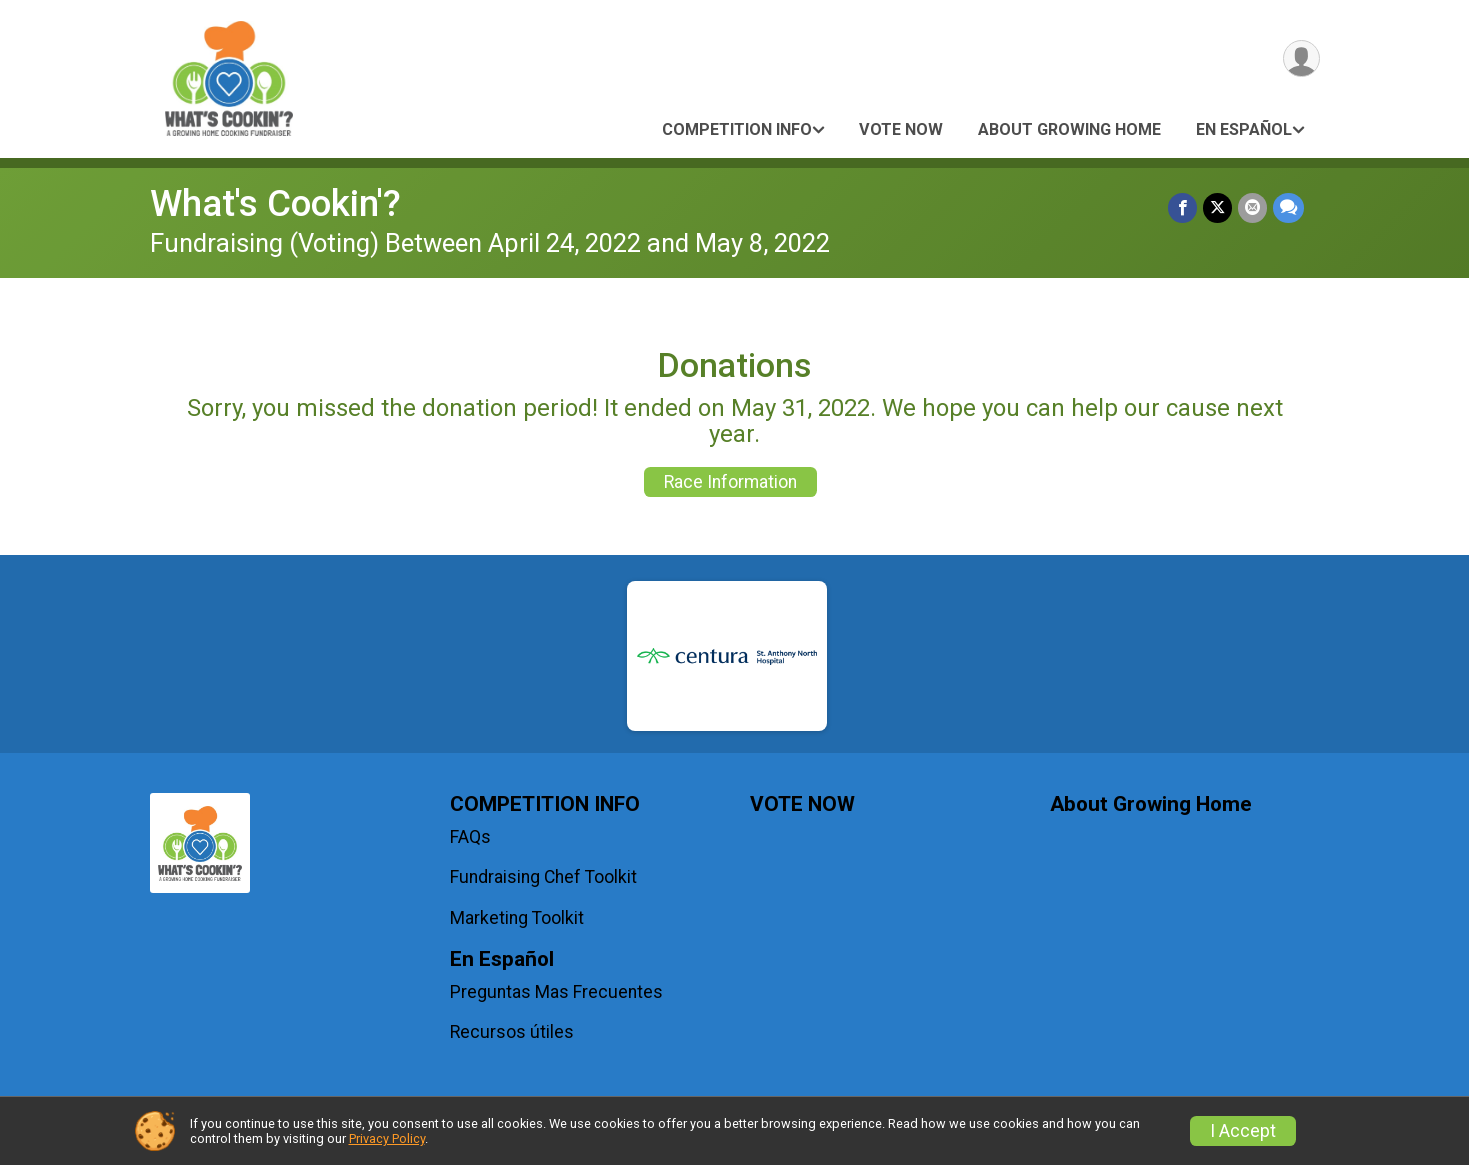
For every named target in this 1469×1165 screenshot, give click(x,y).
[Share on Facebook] (1182, 207)
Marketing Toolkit (517, 918)
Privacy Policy (387, 1138)
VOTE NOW (901, 129)
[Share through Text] (1288, 207)
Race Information (730, 482)
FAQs (470, 837)
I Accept (1243, 1131)
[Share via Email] (1252, 207)
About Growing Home (1069, 129)
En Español (1244, 129)
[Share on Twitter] (1217, 207)
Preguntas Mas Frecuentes (556, 992)
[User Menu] (1301, 58)
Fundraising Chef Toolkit (543, 877)
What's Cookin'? (275, 203)
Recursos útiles (512, 1032)
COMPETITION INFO (737, 129)
